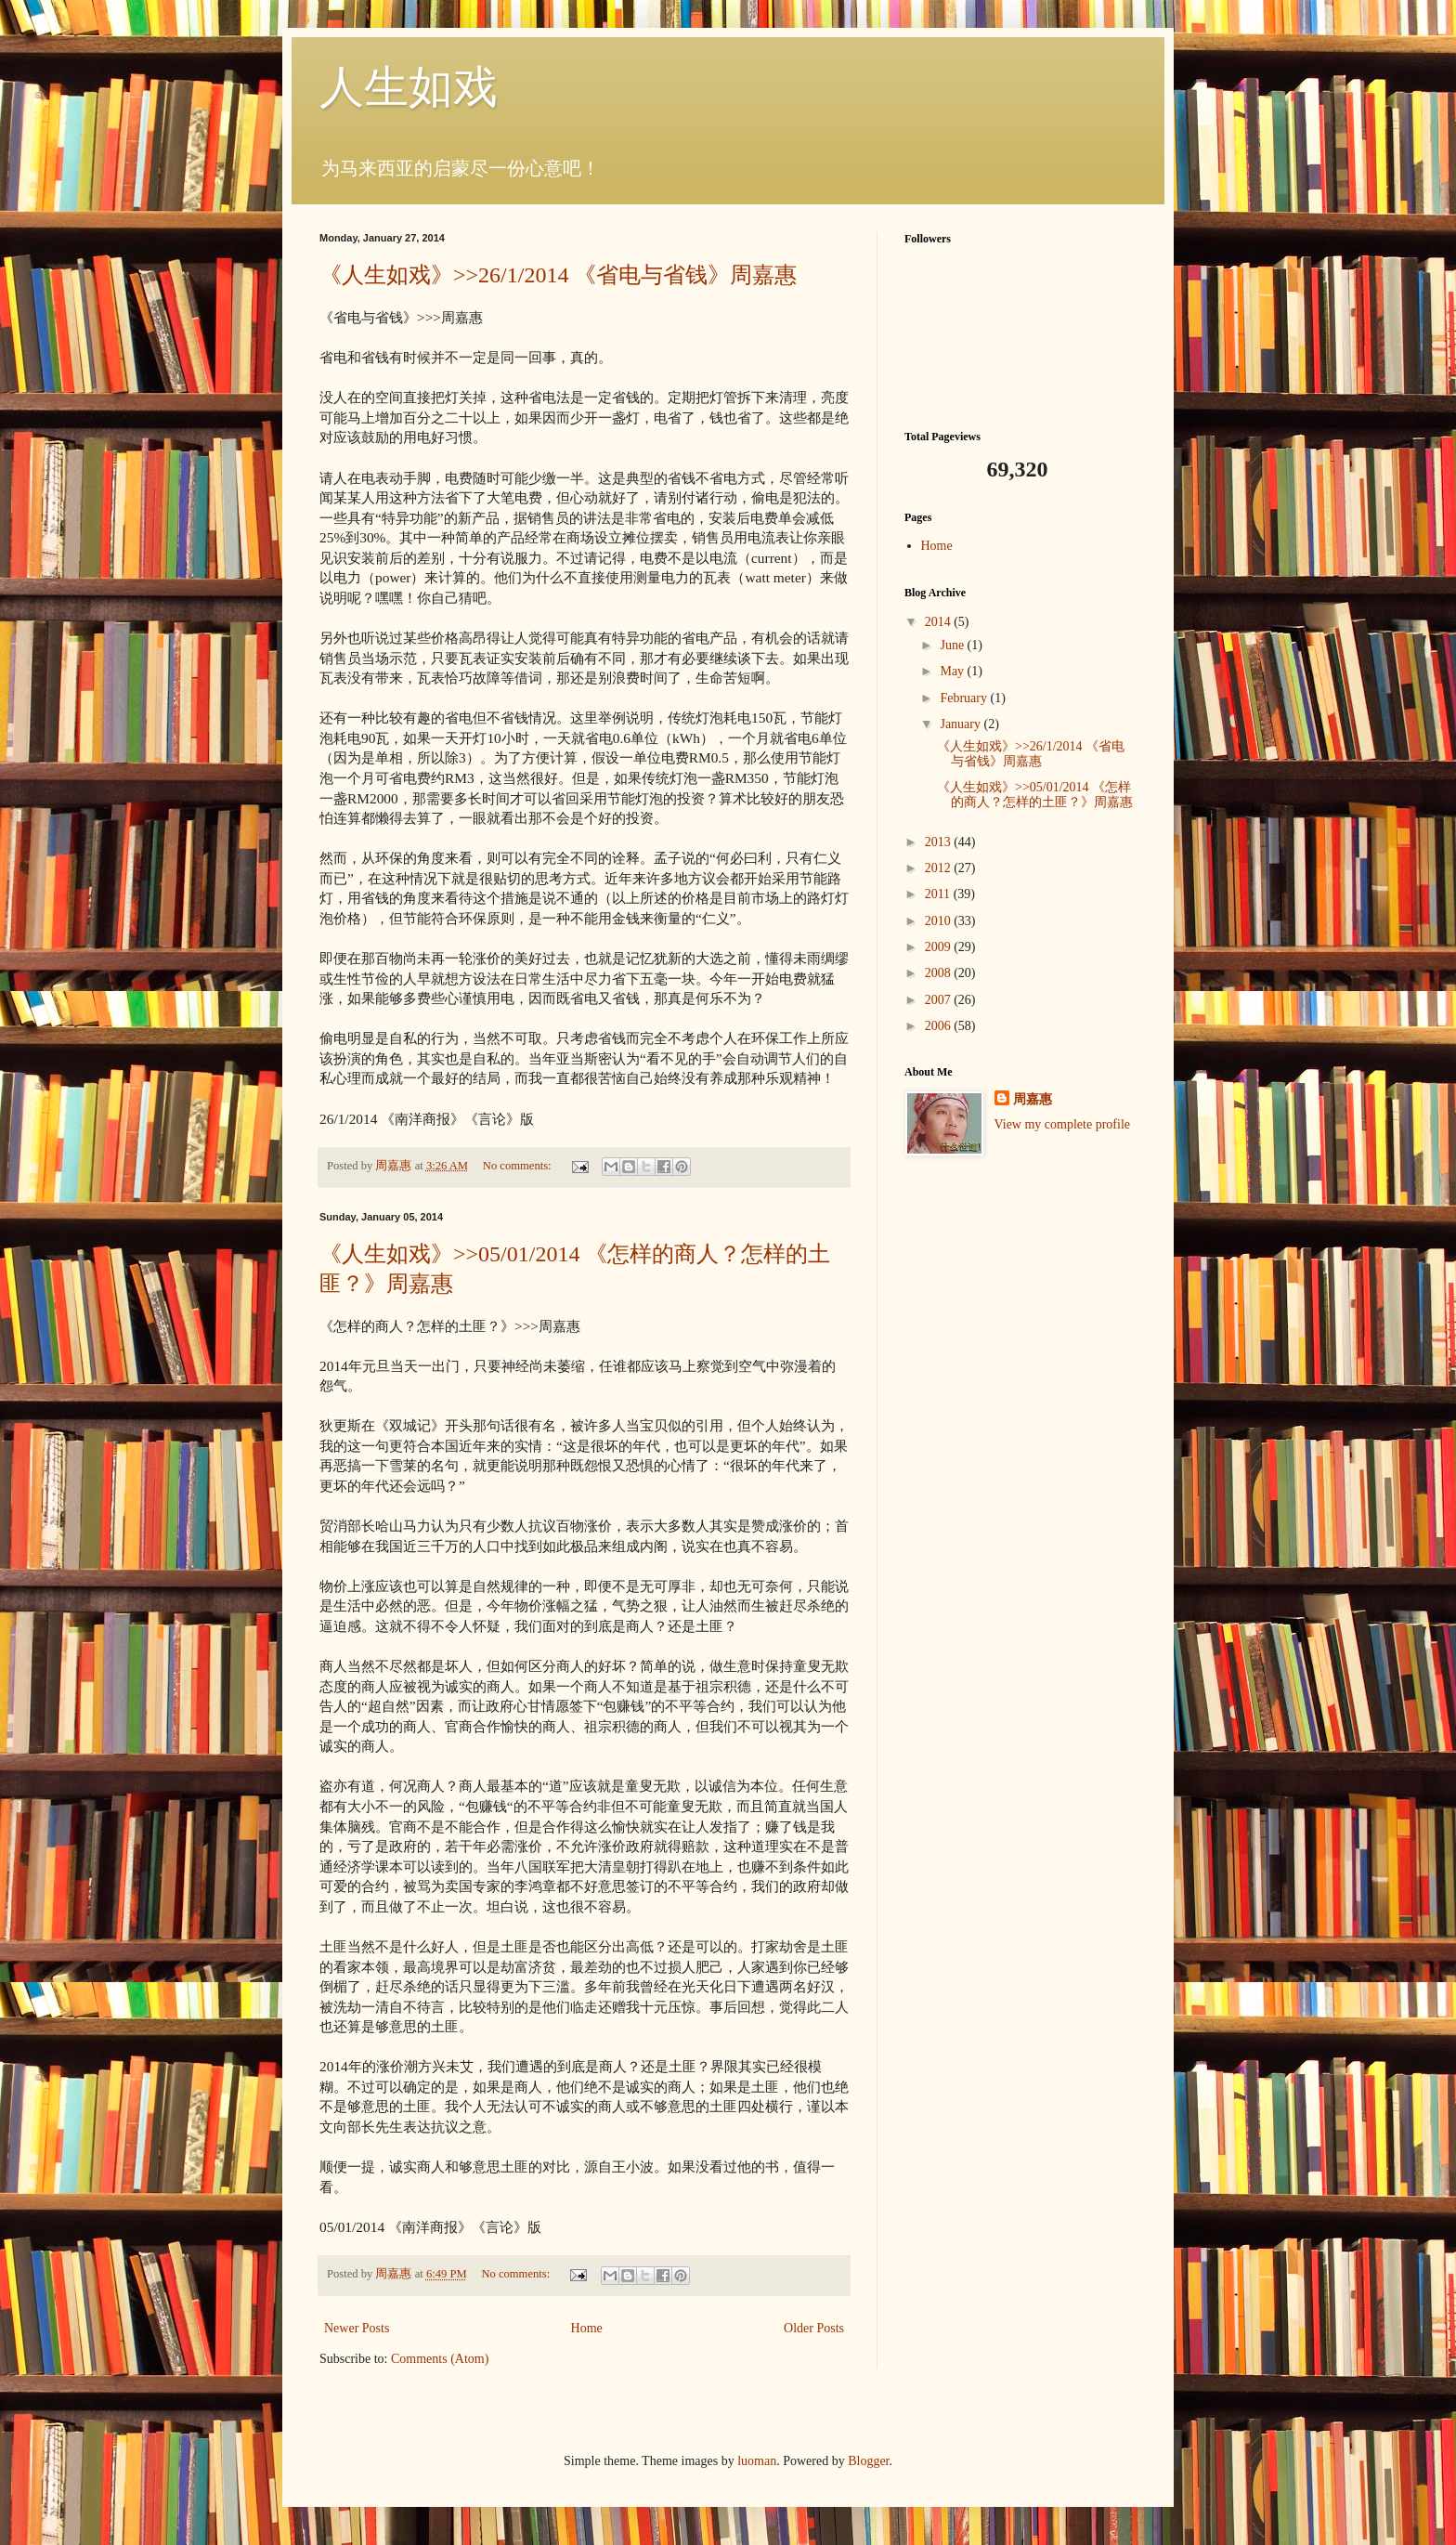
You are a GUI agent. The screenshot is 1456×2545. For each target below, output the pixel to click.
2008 (940, 973)
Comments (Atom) (439, 2359)
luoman (756, 2461)
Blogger (868, 2461)
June (953, 645)
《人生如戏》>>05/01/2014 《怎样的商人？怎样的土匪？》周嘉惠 (1035, 795)
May (953, 671)
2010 (940, 921)
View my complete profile (1062, 1124)
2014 (940, 622)
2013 (940, 842)
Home (587, 2328)
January (961, 724)
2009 (940, 947)
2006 (940, 1026)
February (965, 698)
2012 (940, 868)
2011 (939, 894)
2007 (940, 1000)
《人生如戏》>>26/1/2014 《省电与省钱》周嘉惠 (558, 275)
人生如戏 (408, 86)
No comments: (518, 1165)
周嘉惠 (1032, 1099)
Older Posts (814, 2328)
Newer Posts (356, 2328)
